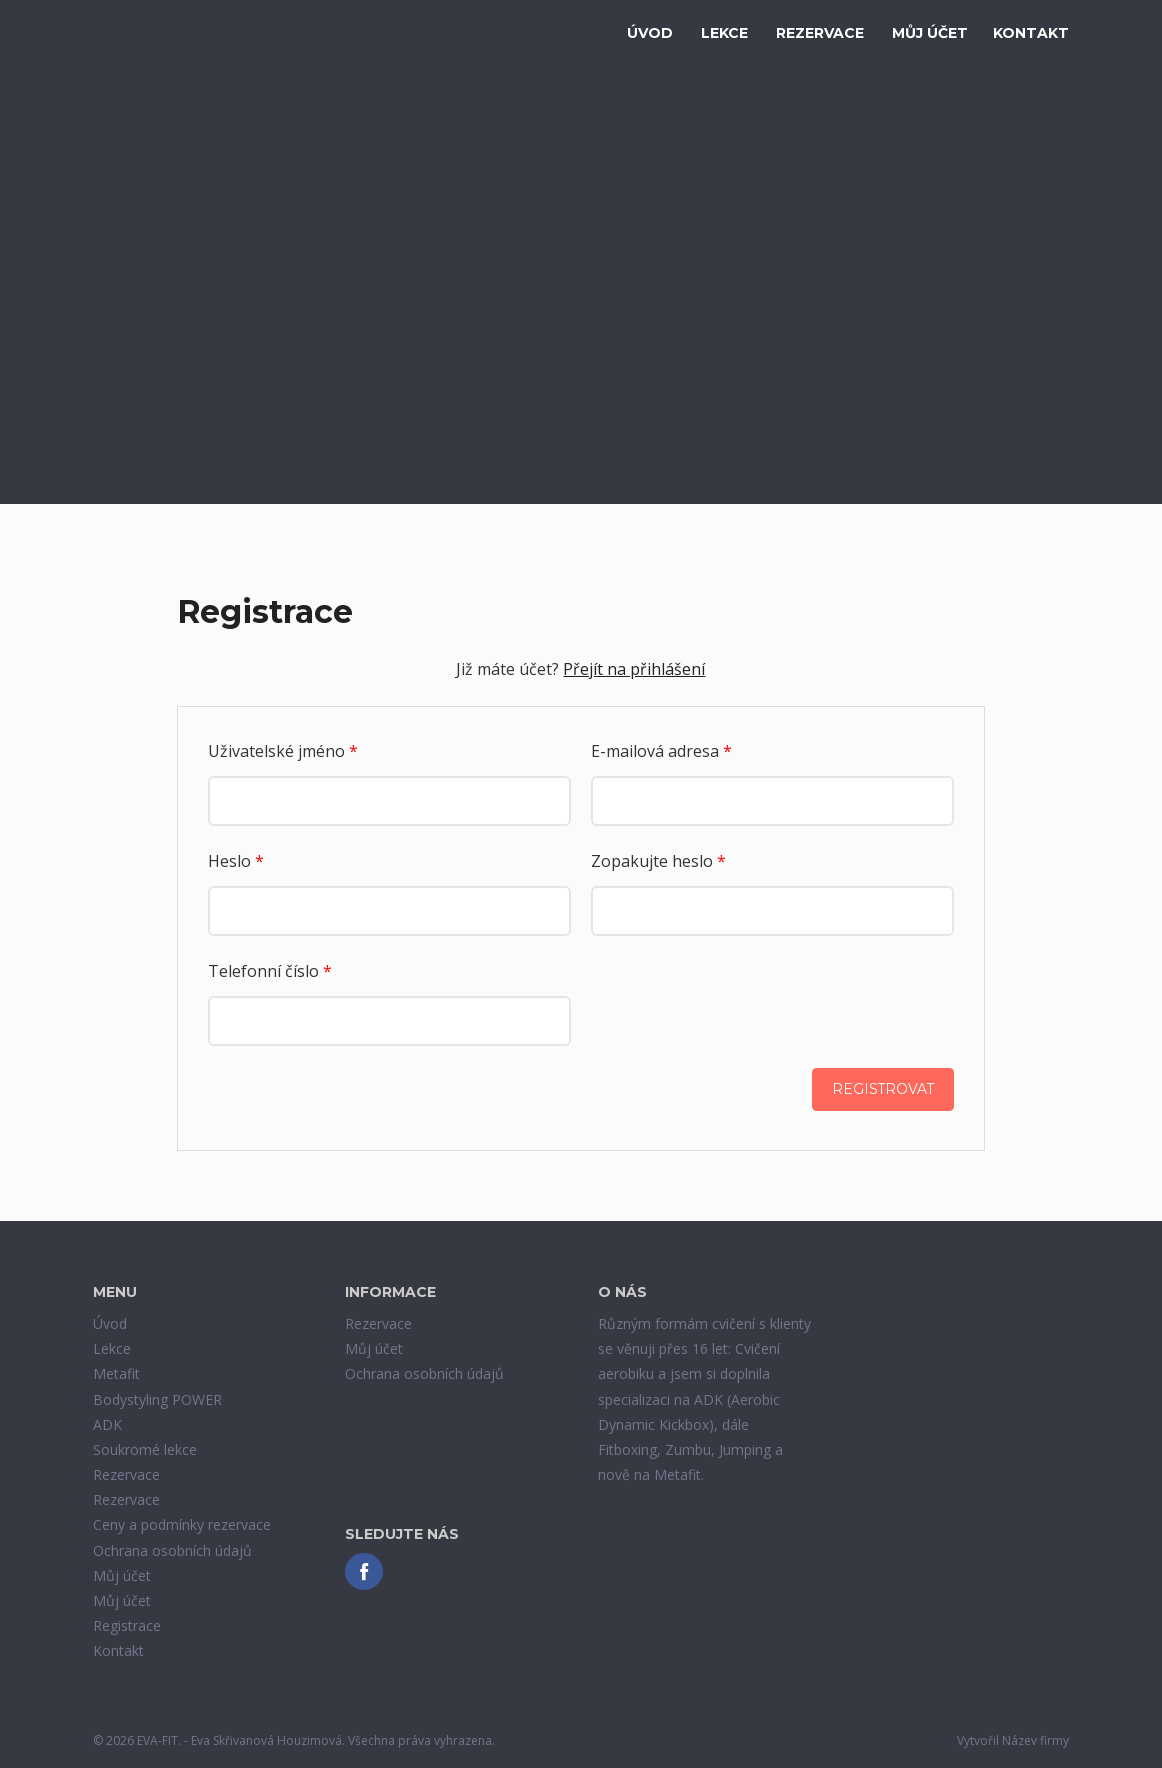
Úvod (650, 33)
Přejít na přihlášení (634, 669)
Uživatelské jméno (283, 751)
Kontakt (1031, 33)
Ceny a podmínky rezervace (182, 1525)
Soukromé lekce (145, 1449)
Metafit (116, 1374)
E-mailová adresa (661, 751)
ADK (107, 1424)
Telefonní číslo (270, 971)
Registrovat (882, 1090)
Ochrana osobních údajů (172, 1550)
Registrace (127, 1625)
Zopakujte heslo (658, 861)
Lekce (724, 33)
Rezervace (820, 33)
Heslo (236, 861)
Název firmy (1035, 1741)
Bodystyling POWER (157, 1399)
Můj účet (930, 33)
